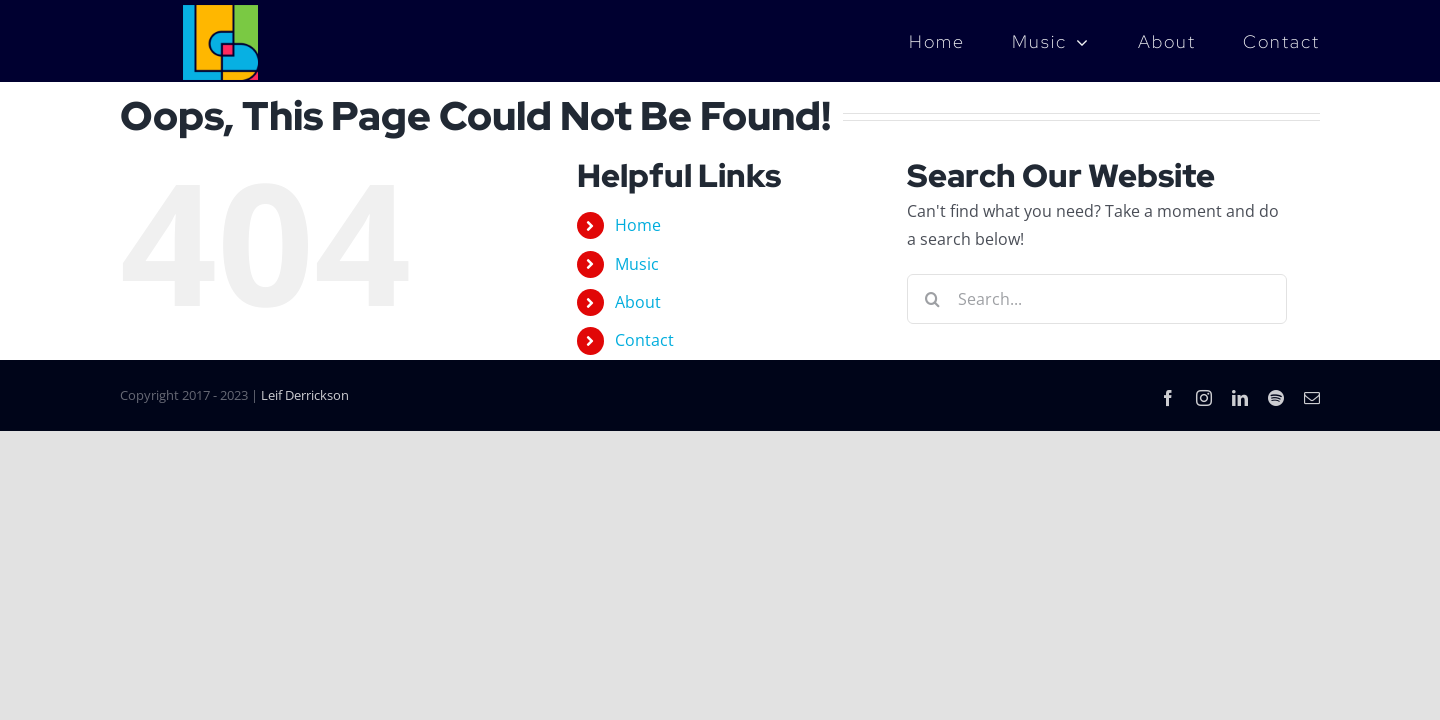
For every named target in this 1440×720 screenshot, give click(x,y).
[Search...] (1097, 299)
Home (638, 225)
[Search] (932, 299)
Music (637, 264)
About (638, 302)
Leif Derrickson (305, 395)
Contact (644, 340)
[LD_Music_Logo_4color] (220, 13)
